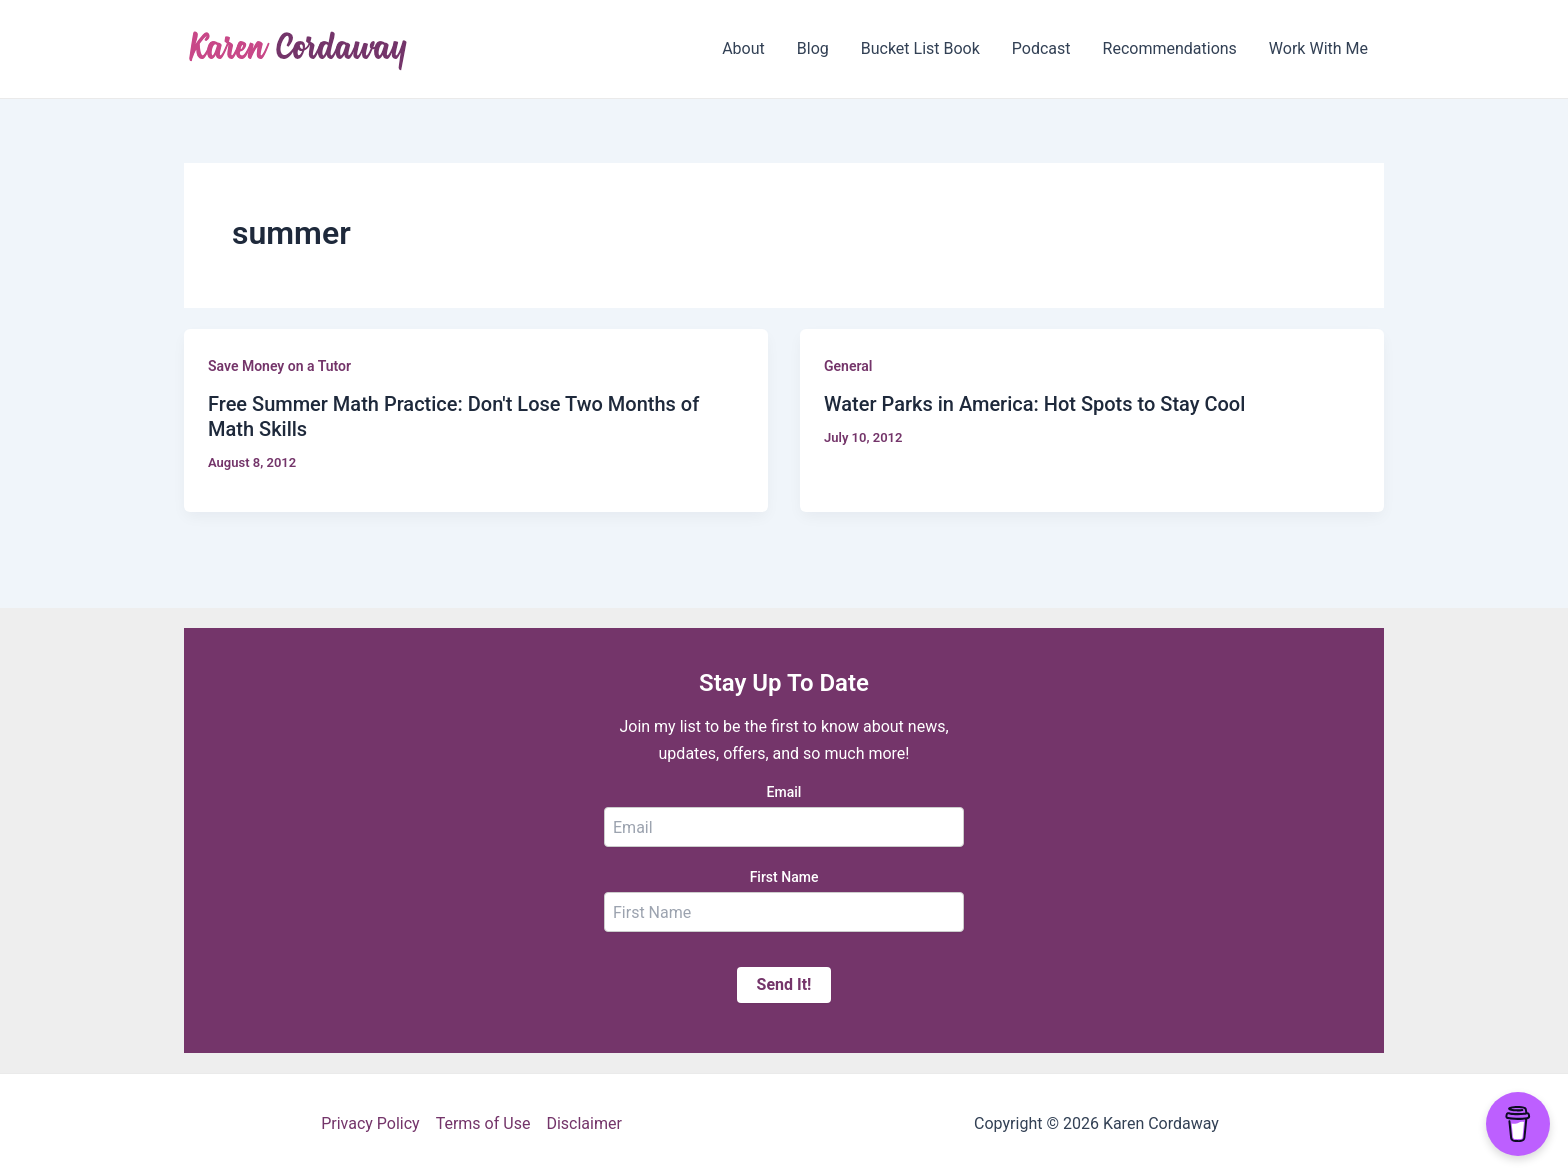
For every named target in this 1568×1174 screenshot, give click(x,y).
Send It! (784, 984)
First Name (784, 877)
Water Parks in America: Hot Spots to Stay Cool (1034, 404)
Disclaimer (583, 1123)
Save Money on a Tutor (279, 366)
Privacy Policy (370, 1123)
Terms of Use (483, 1123)
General (848, 366)
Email (784, 792)
